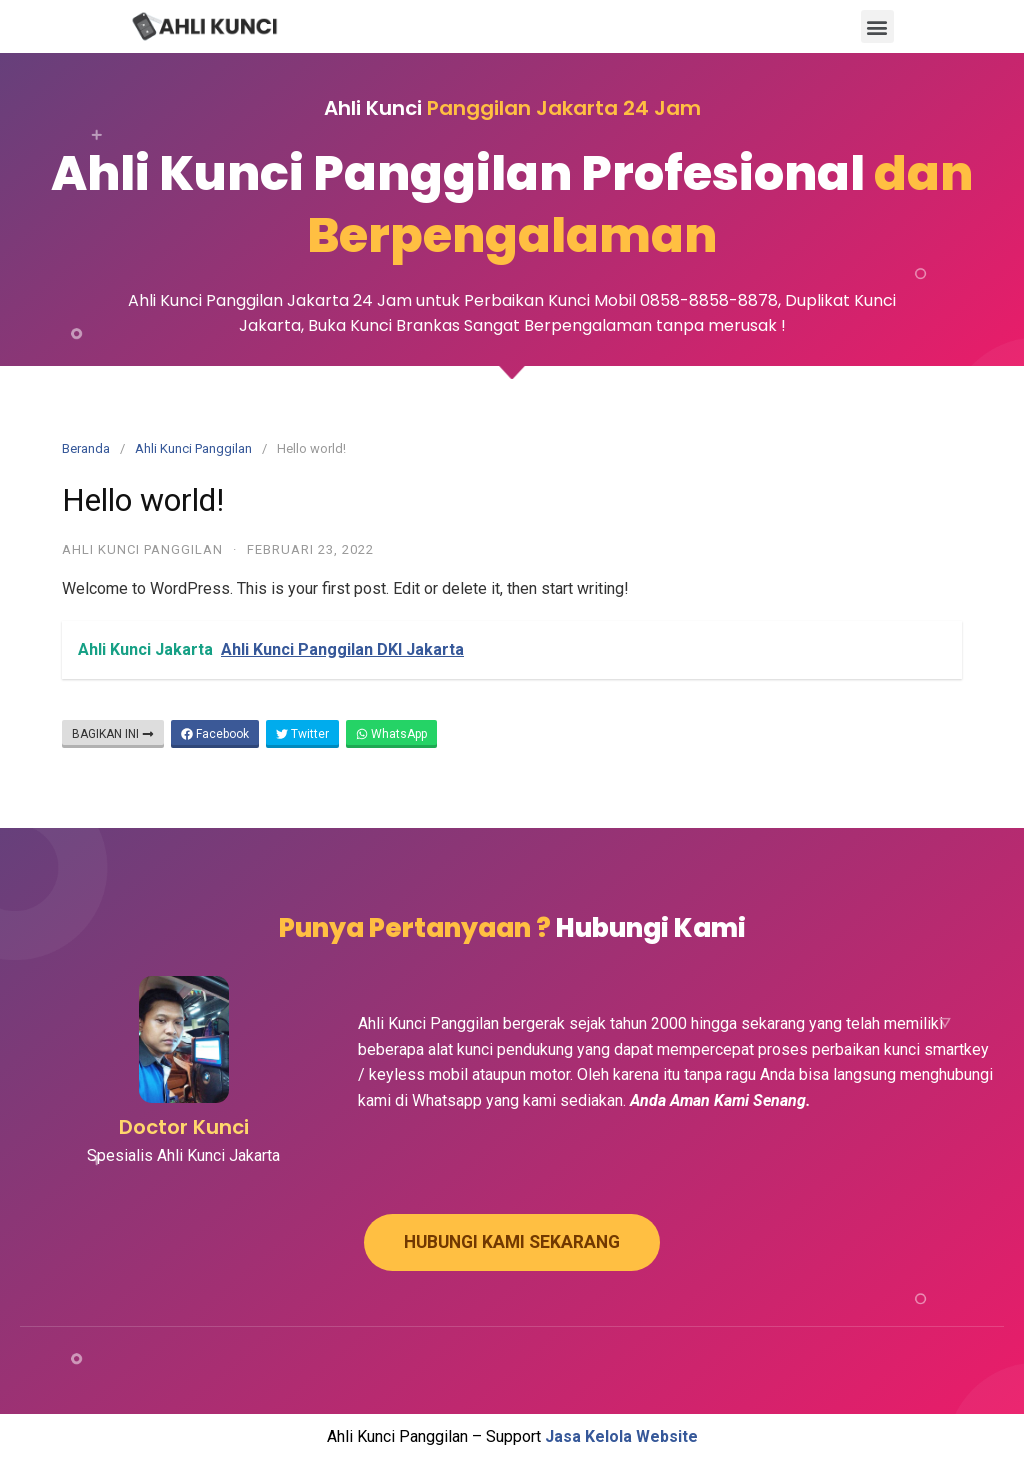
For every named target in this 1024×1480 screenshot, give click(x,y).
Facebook (215, 734)
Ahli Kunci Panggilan (193, 448)
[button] (877, 26)
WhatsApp (391, 734)
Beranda (86, 448)
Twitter (302, 734)
